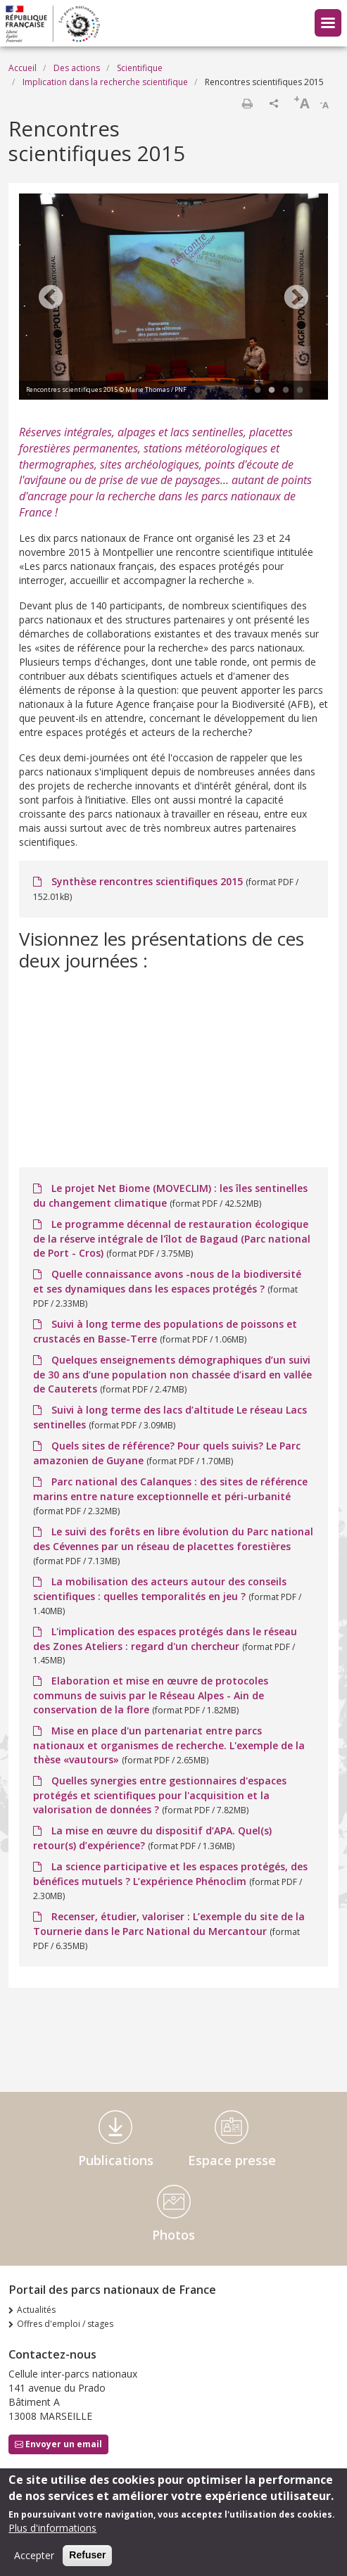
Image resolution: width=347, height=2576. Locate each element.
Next (296, 298)
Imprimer (247, 103)
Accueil (22, 68)
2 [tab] (272, 390)
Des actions (76, 68)
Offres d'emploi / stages (65, 2324)
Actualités (36, 2310)
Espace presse (232, 2160)
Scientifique (140, 68)
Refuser (87, 2555)
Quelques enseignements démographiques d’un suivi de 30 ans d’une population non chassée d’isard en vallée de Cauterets (172, 1374)
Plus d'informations (52, 2527)
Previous (51, 298)
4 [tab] (300, 390)
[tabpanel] (173, 298)
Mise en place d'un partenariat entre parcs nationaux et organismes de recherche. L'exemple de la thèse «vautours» (169, 1745)
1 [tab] (258, 390)
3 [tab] (286, 390)
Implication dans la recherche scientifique (105, 82)
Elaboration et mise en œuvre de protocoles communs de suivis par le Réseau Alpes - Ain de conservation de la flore (150, 1695)
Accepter (34, 2555)
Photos (173, 2234)
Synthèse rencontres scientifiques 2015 (147, 881)
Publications (115, 2160)
